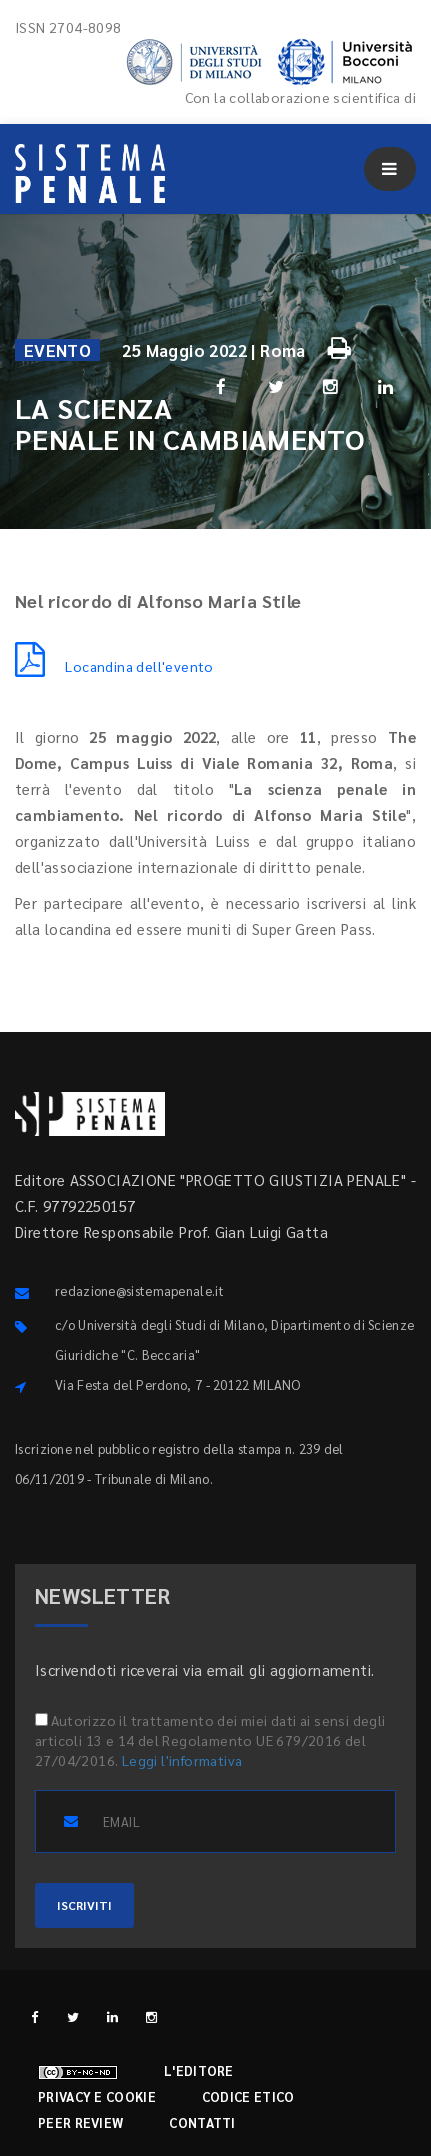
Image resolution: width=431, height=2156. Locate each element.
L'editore (199, 2070)
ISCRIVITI (84, 1905)
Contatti (202, 2122)
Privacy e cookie (97, 2096)
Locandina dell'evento (114, 666)
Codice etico (248, 2096)
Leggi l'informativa (182, 1760)
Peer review (80, 2122)
